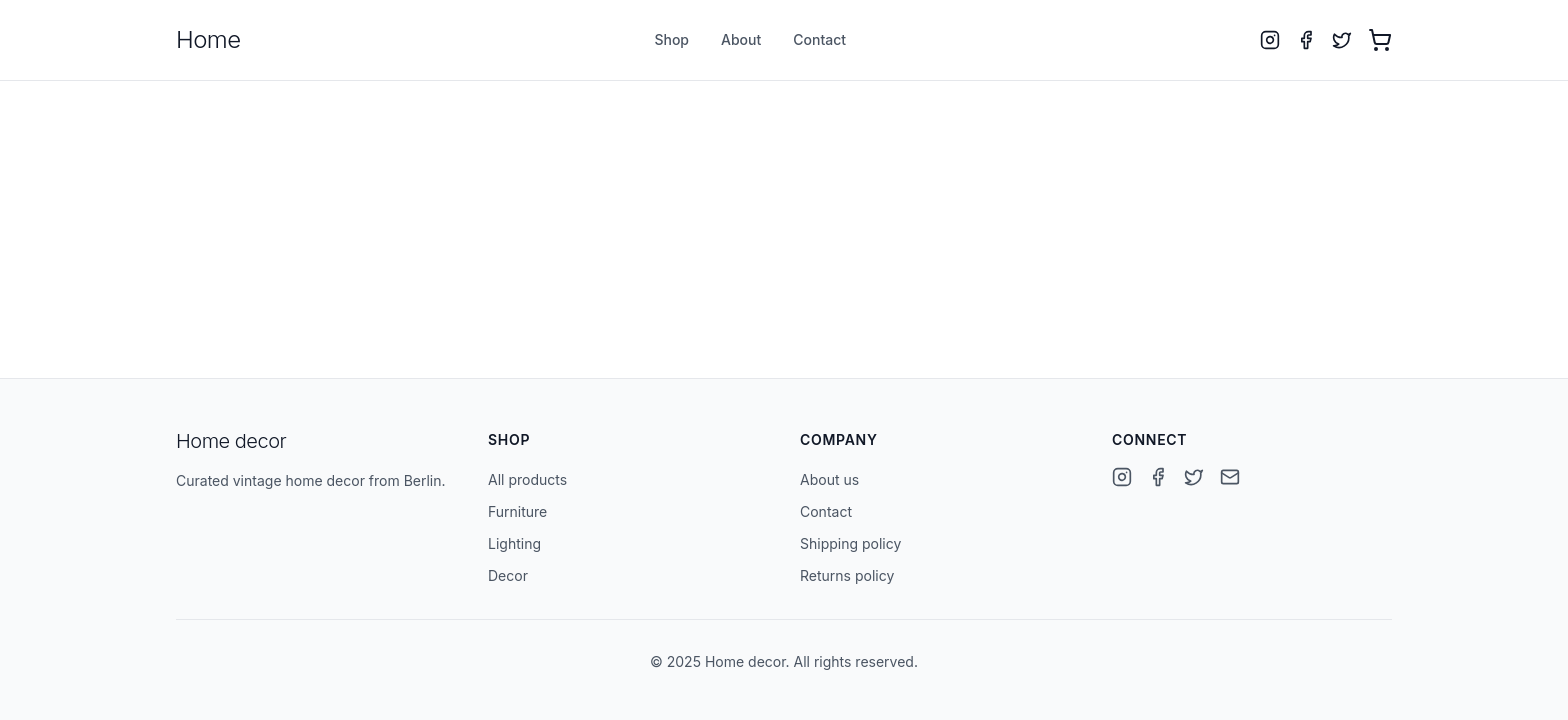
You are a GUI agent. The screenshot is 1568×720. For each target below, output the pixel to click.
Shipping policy (850, 543)
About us (829, 479)
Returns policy (847, 575)
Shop (671, 39)
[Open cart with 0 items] (1380, 40)
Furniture (517, 511)
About (741, 39)
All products (527, 479)
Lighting (514, 543)
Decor (508, 575)
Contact (819, 39)
